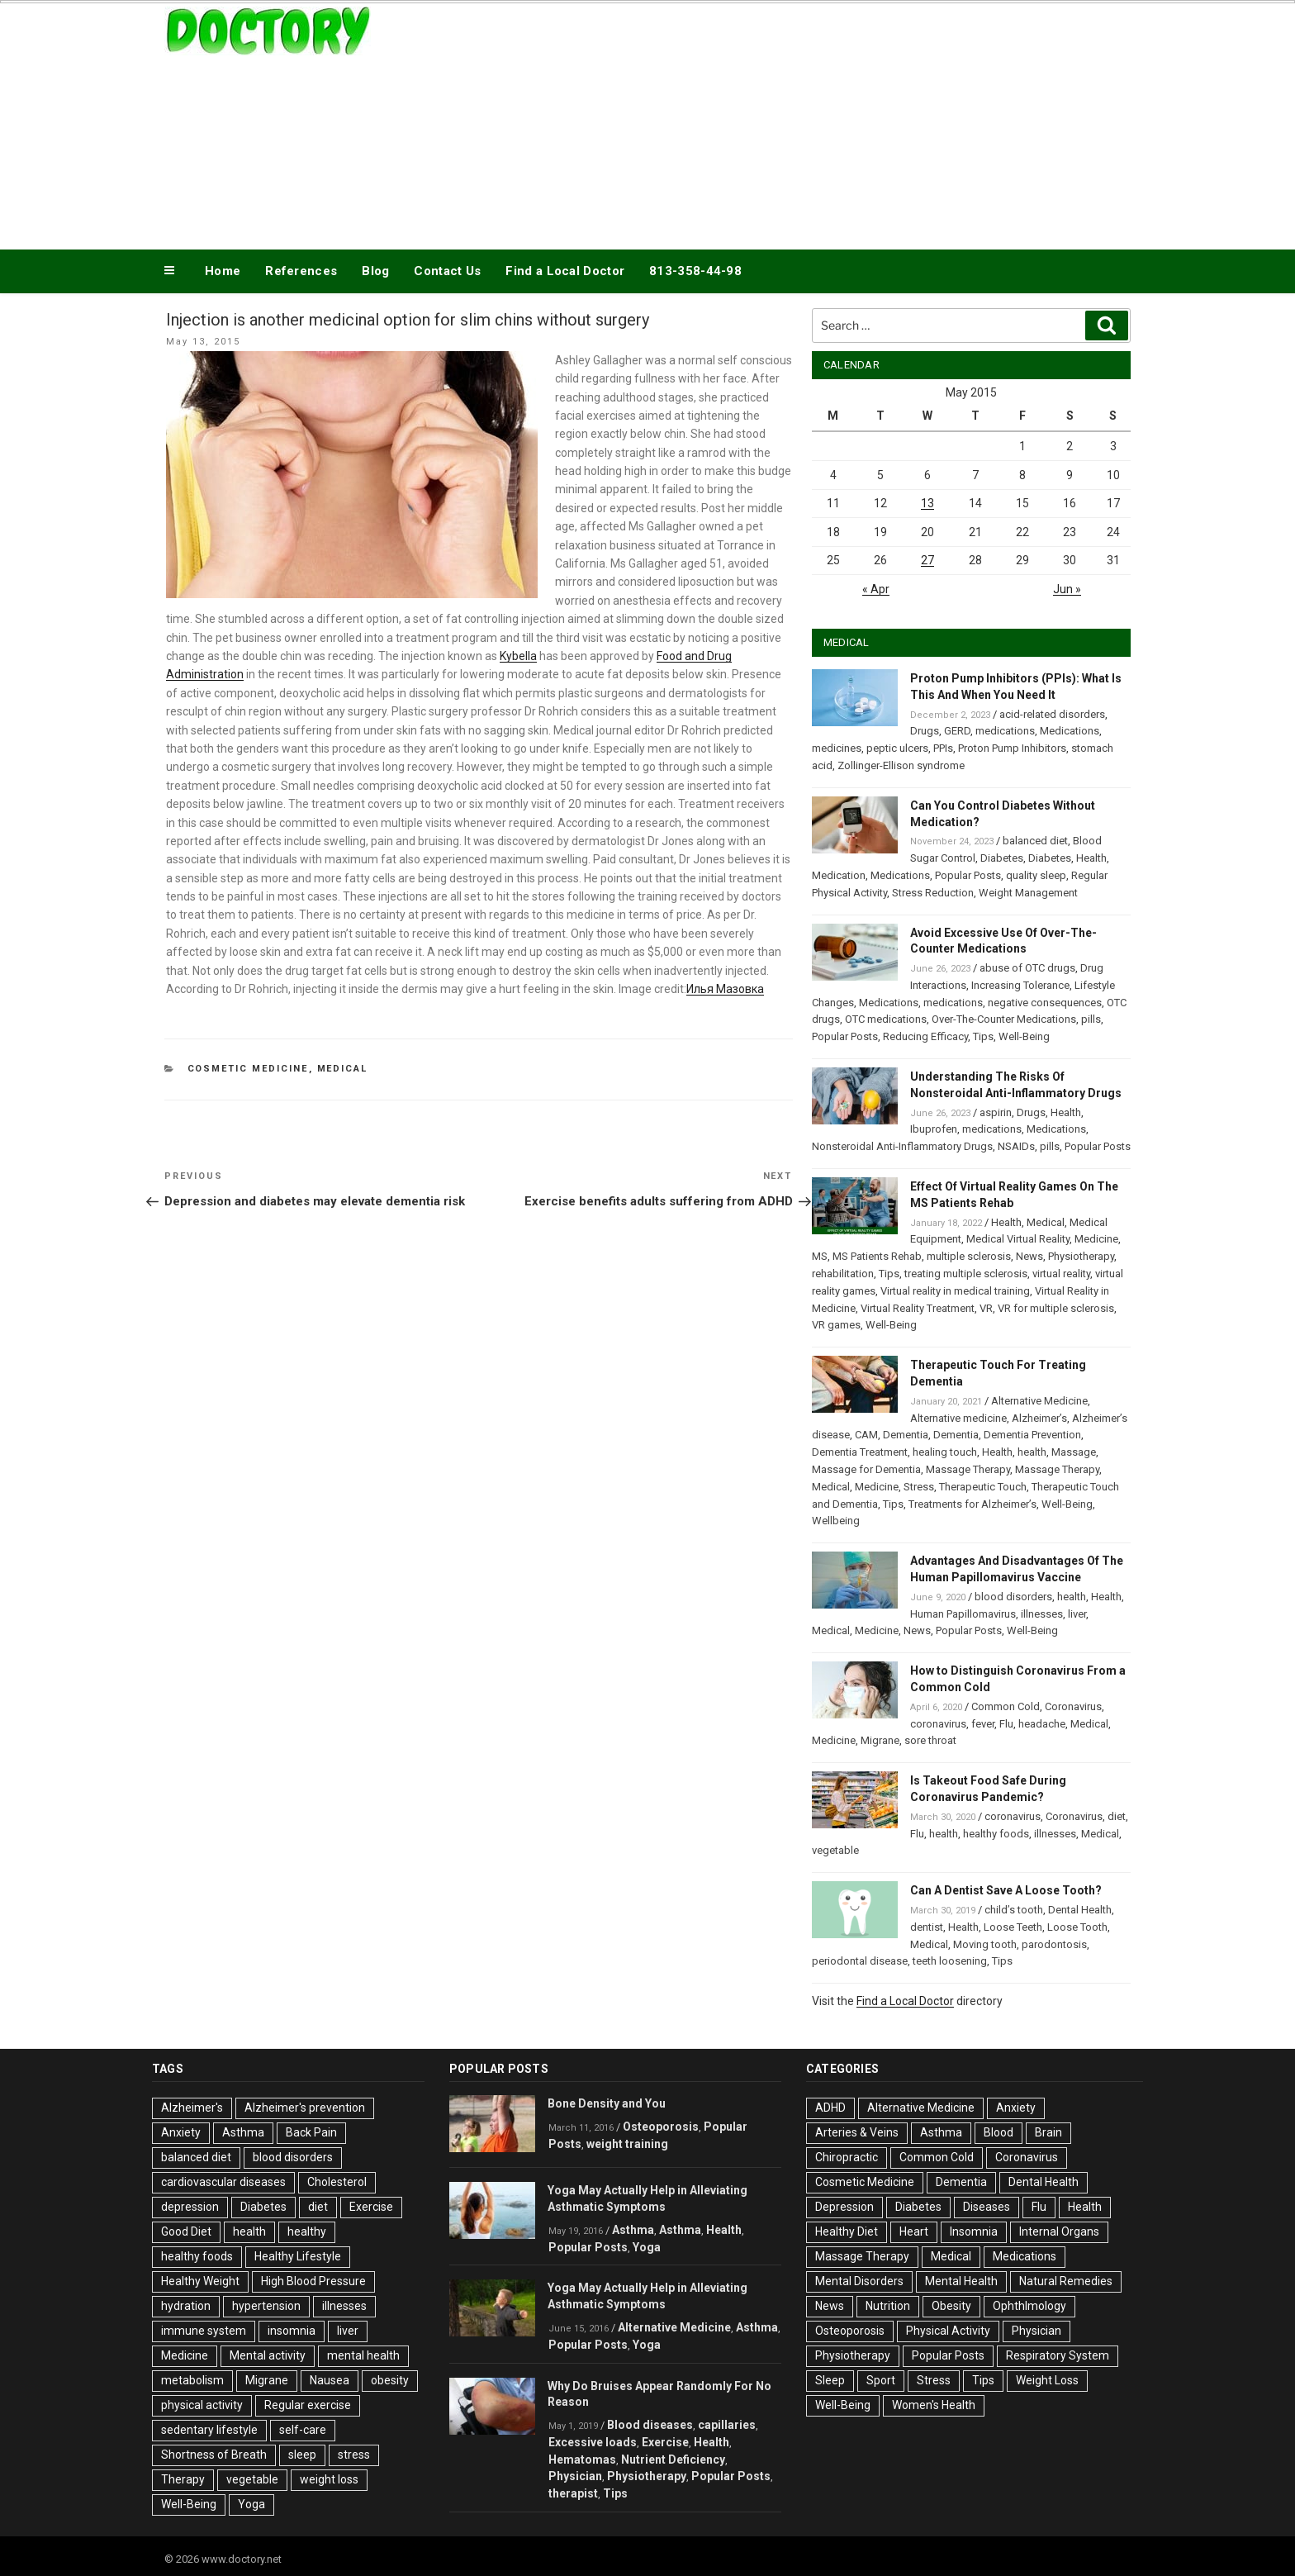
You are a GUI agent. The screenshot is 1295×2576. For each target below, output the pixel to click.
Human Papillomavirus (963, 1614)
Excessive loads (592, 2442)
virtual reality (1061, 1273)
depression (190, 2206)
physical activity (202, 2405)
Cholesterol (337, 2182)
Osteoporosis (661, 2126)
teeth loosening (950, 1961)
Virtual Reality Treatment (918, 1308)
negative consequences (1045, 1002)
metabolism (192, 2380)
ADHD (830, 2107)
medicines (836, 748)
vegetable (835, 1850)
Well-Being (1024, 1036)
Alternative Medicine (1039, 1401)
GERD (957, 731)
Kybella (518, 656)
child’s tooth (1013, 1909)
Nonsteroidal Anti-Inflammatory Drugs (902, 1146)
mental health (363, 2355)
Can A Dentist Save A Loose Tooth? (1006, 1890)
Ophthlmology (1029, 2305)
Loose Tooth (1077, 1927)
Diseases (986, 2206)
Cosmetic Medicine (248, 1068)
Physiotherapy (1081, 1256)
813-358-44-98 (695, 271)
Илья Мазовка (725, 989)
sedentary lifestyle (209, 2429)
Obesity (951, 2305)
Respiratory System (1057, 2355)
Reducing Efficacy (925, 1036)
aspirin (996, 1112)
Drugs (924, 731)
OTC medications (886, 1019)
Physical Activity (948, 2330)
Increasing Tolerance (1020, 985)
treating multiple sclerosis (965, 1273)
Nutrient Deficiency (673, 2459)
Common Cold (1005, 1706)
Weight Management (1028, 892)
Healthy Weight (200, 2281)
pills (1091, 1019)
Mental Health (961, 2281)
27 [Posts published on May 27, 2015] (927, 560)
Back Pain (311, 2132)
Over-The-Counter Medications (1004, 1019)
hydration (186, 2305)
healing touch (945, 1452)
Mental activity (268, 2355)
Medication (839, 875)
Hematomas (582, 2459)
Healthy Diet (846, 2231)
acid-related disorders (1052, 714)
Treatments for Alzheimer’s (972, 1504)
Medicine (1096, 1239)
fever (982, 1724)
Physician (575, 2476)
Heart (913, 2231)
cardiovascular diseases (223, 2182)
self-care (302, 2429)
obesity (390, 2380)
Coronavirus (1073, 1706)
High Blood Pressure (313, 2281)
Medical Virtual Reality (1018, 1239)
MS (820, 1256)
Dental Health (1080, 1909)
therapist (573, 2493)
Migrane (880, 1740)
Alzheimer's (192, 2107)
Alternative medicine (958, 1418)
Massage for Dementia (866, 1469)
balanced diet (1035, 840)
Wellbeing (836, 1520)
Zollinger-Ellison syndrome (901, 765)
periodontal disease (860, 1961)
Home (222, 271)
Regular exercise (307, 2405)
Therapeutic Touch (983, 1486)
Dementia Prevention (1032, 1434)
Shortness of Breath (214, 2454)
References (301, 271)
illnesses (1042, 1614)
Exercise (371, 2206)
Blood (998, 2132)
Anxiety (181, 2132)
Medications (1069, 731)
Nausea (329, 2380)
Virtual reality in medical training (955, 1291)
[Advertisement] (813, 122)
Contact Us (447, 271)
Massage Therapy (968, 1469)
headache (1041, 1724)
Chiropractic (846, 2157)
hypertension (266, 2305)
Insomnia (974, 2231)
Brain (1048, 2132)
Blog (375, 271)
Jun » (1067, 589)
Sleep (830, 2380)
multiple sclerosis (969, 1256)
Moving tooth (985, 1944)
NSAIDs (1016, 1146)
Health (1091, 858)
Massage (1073, 1452)
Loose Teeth (1013, 1927)
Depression (844, 2206)
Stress (919, 1486)
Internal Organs (1059, 2231)
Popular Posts (968, 875)
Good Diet (186, 2231)
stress (354, 2454)
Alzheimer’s (1039, 1418)
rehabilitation (843, 1273)
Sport (880, 2380)
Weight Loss (1047, 2380)
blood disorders (1013, 1596)
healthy (306, 2231)
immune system (203, 2330)
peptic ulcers (897, 748)
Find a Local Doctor (564, 271)
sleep (302, 2454)
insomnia (291, 2330)
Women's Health (933, 2405)
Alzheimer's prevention (304, 2107)
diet (1117, 1816)
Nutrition (888, 2305)
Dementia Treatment (860, 1452)
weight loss (329, 2479)
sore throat (930, 1740)
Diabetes (1001, 858)
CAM (866, 1434)
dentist (926, 1927)
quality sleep (1036, 875)
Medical (342, 1068)
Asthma (243, 2132)
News (1029, 1256)
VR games (836, 1325)
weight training (627, 2144)
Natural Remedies (1065, 2281)
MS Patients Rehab (877, 1256)
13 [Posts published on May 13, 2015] (927, 503)
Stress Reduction (933, 892)
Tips (983, 1036)
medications (1005, 731)
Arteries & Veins (857, 2132)
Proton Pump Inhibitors (1012, 748)
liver (1077, 1614)
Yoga (251, 2504)
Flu (1006, 1724)
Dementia (905, 1434)
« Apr (875, 589)
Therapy (183, 2479)
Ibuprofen (933, 1129)
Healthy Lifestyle (297, 2256)
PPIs (943, 748)
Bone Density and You (607, 2103)
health (1031, 1452)
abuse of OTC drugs (1027, 968)
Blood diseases (650, 2424)
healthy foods (996, 1833)
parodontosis (1054, 1944)
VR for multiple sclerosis (1056, 1308)
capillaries (727, 2424)
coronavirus (938, 1724)
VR (986, 1308)
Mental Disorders (859, 2281)
